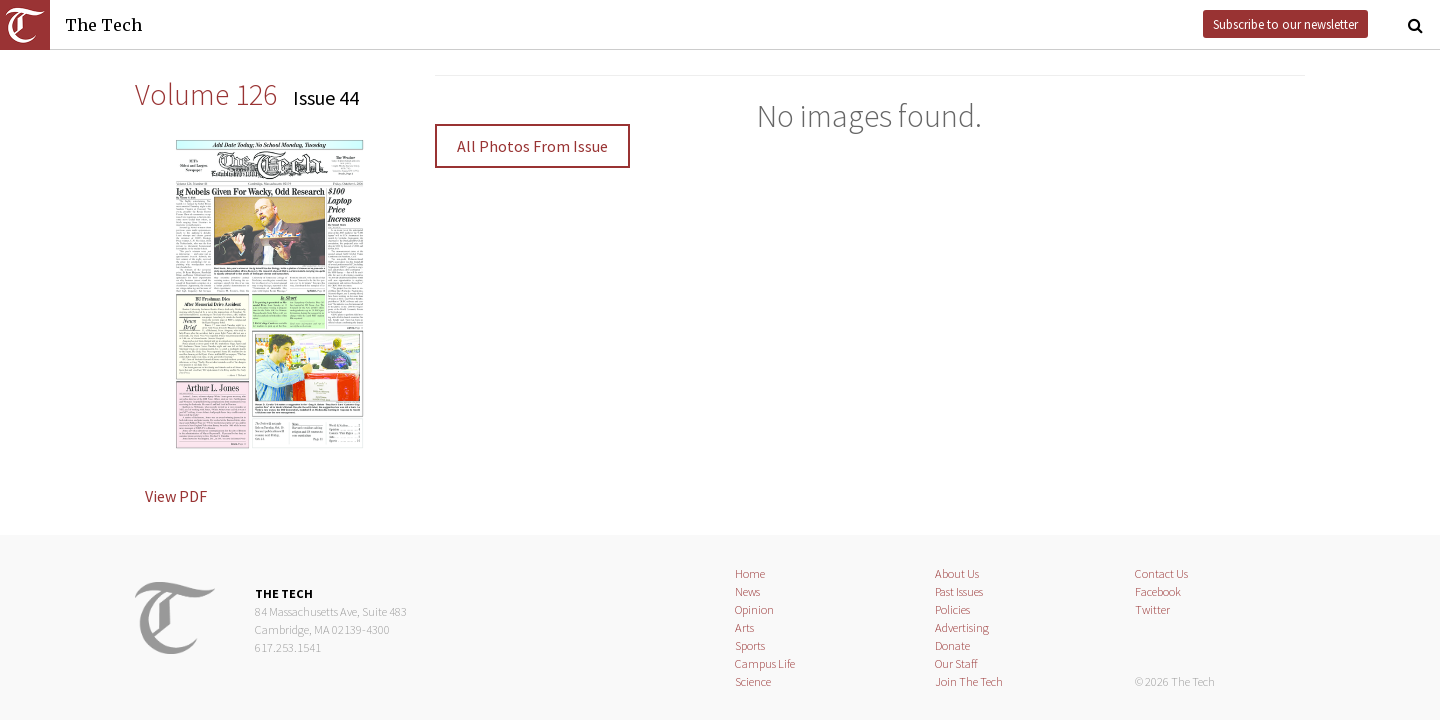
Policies (952, 609)
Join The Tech (969, 681)
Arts (744, 627)
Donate (952, 645)
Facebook (1158, 591)
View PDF (176, 496)
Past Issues (959, 591)
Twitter (1152, 609)
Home (750, 573)
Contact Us (1161, 573)
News (747, 591)
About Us (957, 573)
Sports (750, 645)
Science (753, 681)
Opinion (754, 609)
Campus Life (765, 663)
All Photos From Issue (532, 146)
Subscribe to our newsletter (1285, 24)
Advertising (962, 627)
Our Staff (956, 663)
